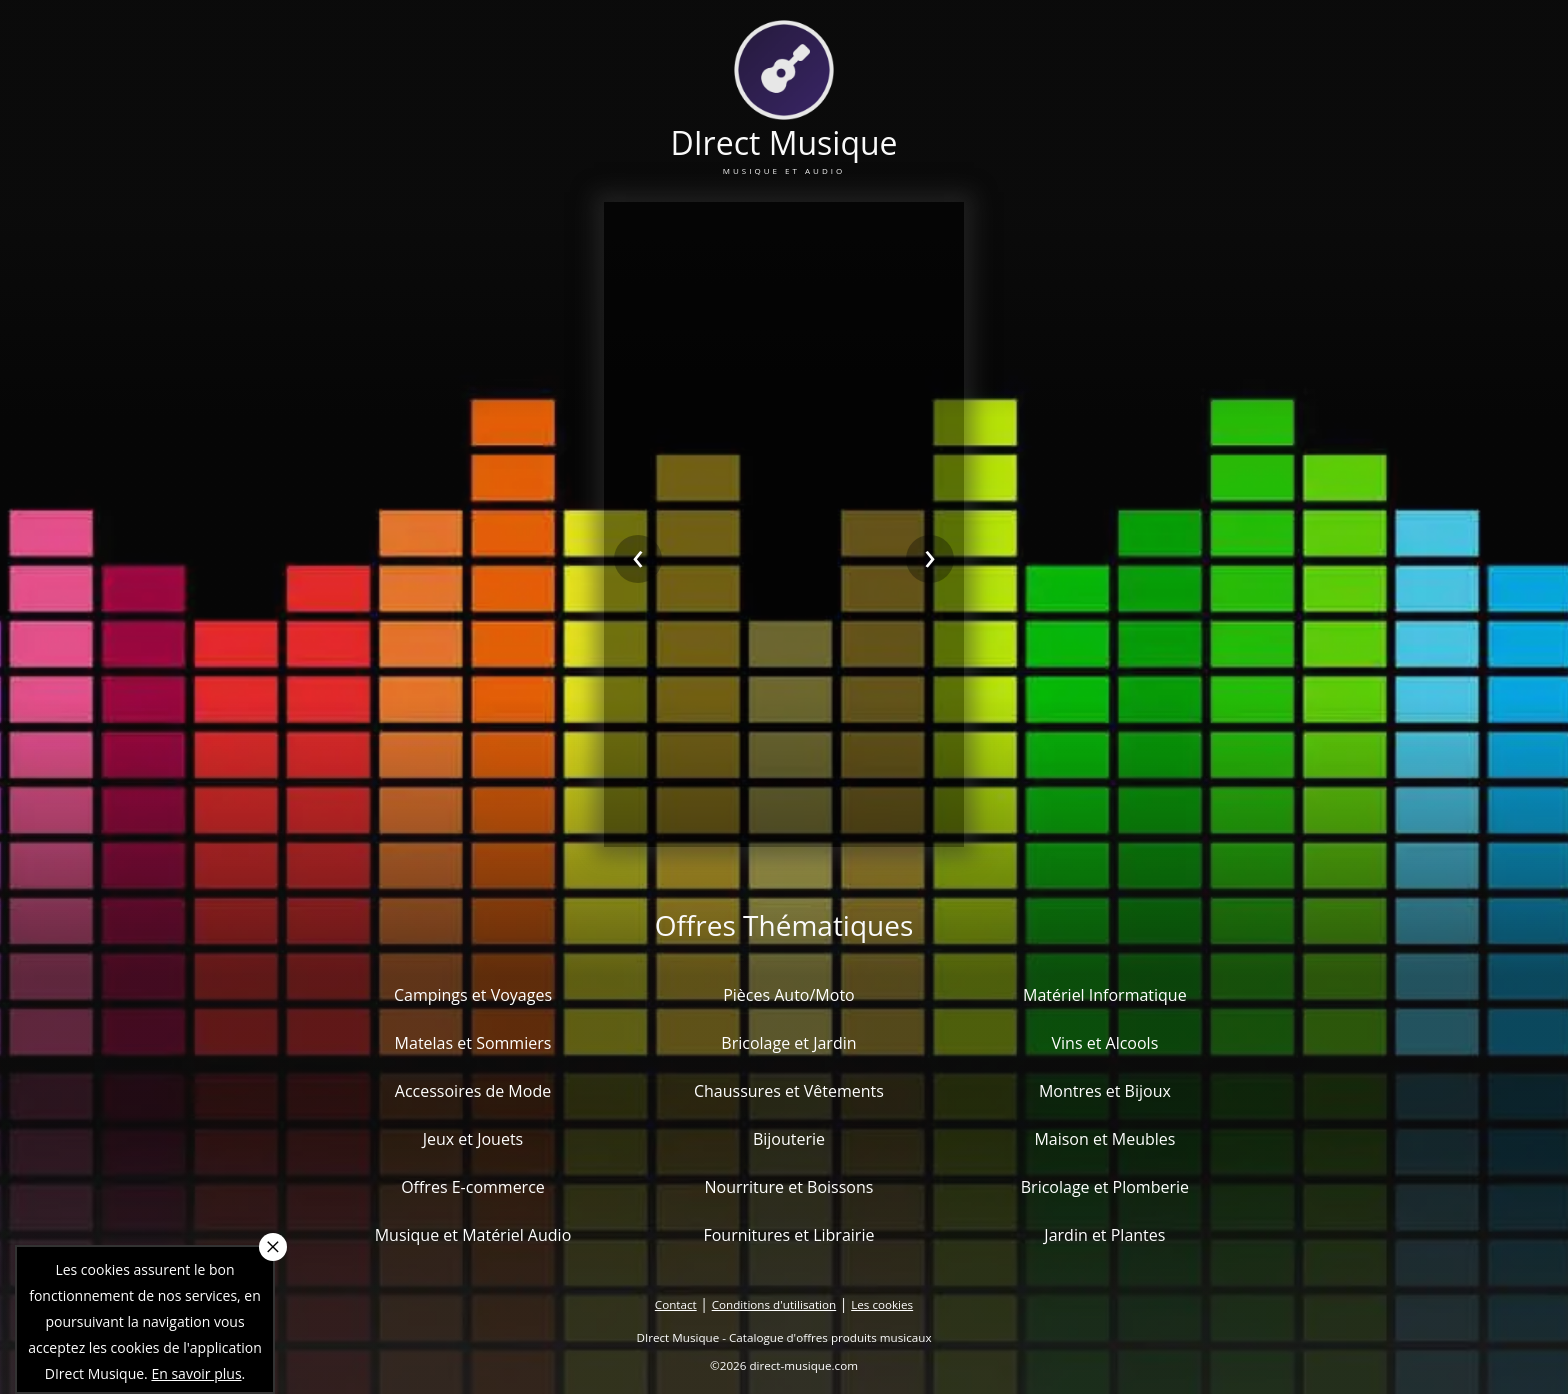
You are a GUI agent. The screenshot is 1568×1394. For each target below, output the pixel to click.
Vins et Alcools (1105, 1043)
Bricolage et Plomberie (1105, 1187)
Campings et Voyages (473, 995)
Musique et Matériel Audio (473, 1235)
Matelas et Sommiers (473, 1043)
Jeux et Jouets (473, 1139)
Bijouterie (789, 1139)
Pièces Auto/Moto (789, 995)
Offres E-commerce (473, 1187)
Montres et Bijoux (1105, 1091)
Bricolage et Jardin (788, 1043)
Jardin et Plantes (1104, 1235)
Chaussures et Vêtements (789, 1091)
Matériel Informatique (1105, 995)
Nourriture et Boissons (788, 1187)
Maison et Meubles (1104, 1139)
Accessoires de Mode (473, 1091)
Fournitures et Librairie (788, 1235)
